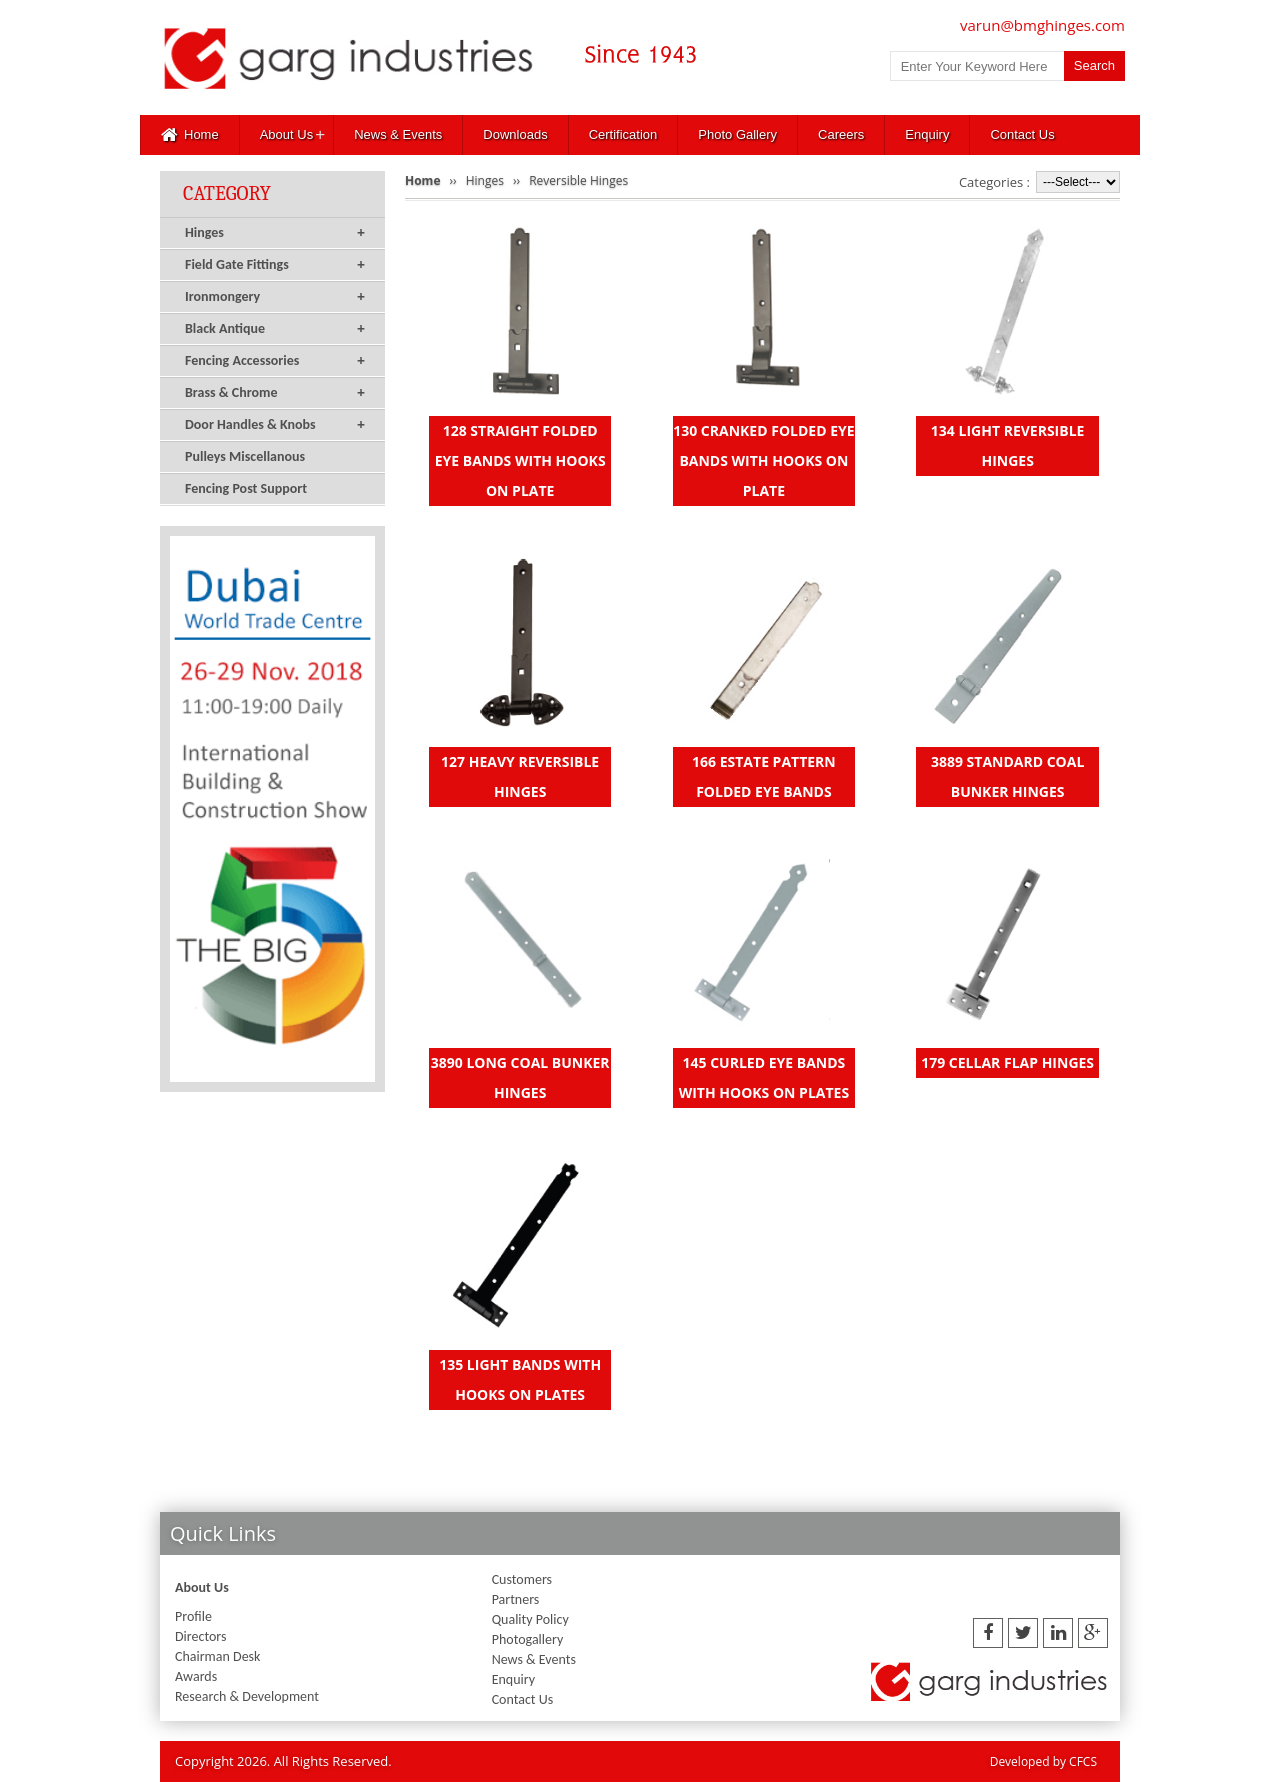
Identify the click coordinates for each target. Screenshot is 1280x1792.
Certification (623, 134)
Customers (522, 1579)
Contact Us (1022, 134)
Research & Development (247, 1696)
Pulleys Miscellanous (245, 456)
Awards (196, 1676)
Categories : (994, 182)
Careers (841, 134)
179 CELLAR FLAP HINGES (1007, 1062)
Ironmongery (275, 297)
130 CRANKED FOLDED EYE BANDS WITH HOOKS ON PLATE (763, 460)
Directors (200, 1636)
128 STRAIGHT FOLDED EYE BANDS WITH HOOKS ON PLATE (520, 460)
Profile (193, 1616)
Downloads (515, 134)
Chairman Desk (217, 1656)
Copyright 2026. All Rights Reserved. (283, 1761)
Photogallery (528, 1639)
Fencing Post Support (246, 488)
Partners (516, 1599)
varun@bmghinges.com (1042, 25)
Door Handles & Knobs (275, 425)
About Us (286, 134)
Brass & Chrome (275, 393)
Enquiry (927, 134)
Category (227, 193)
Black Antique (275, 329)
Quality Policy (530, 1619)
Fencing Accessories (275, 361)
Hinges (275, 233)
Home (190, 135)
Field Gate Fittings (275, 265)
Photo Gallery (737, 134)
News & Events (398, 134)
